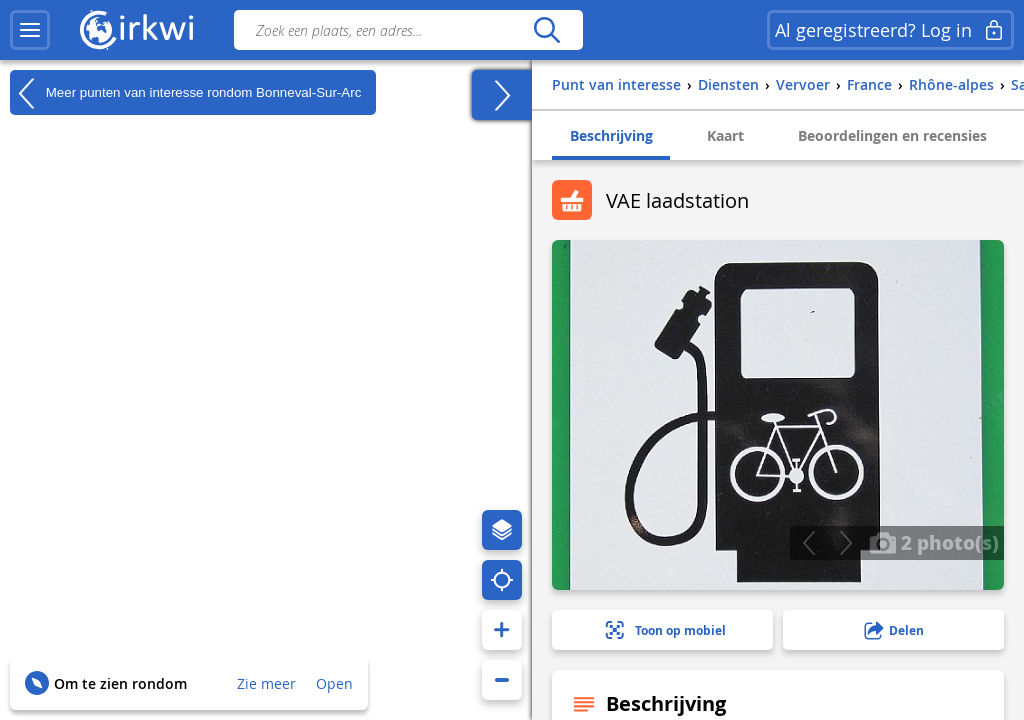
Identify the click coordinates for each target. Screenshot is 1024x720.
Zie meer (266, 683)
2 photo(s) (934, 542)
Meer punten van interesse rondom (185, 93)
